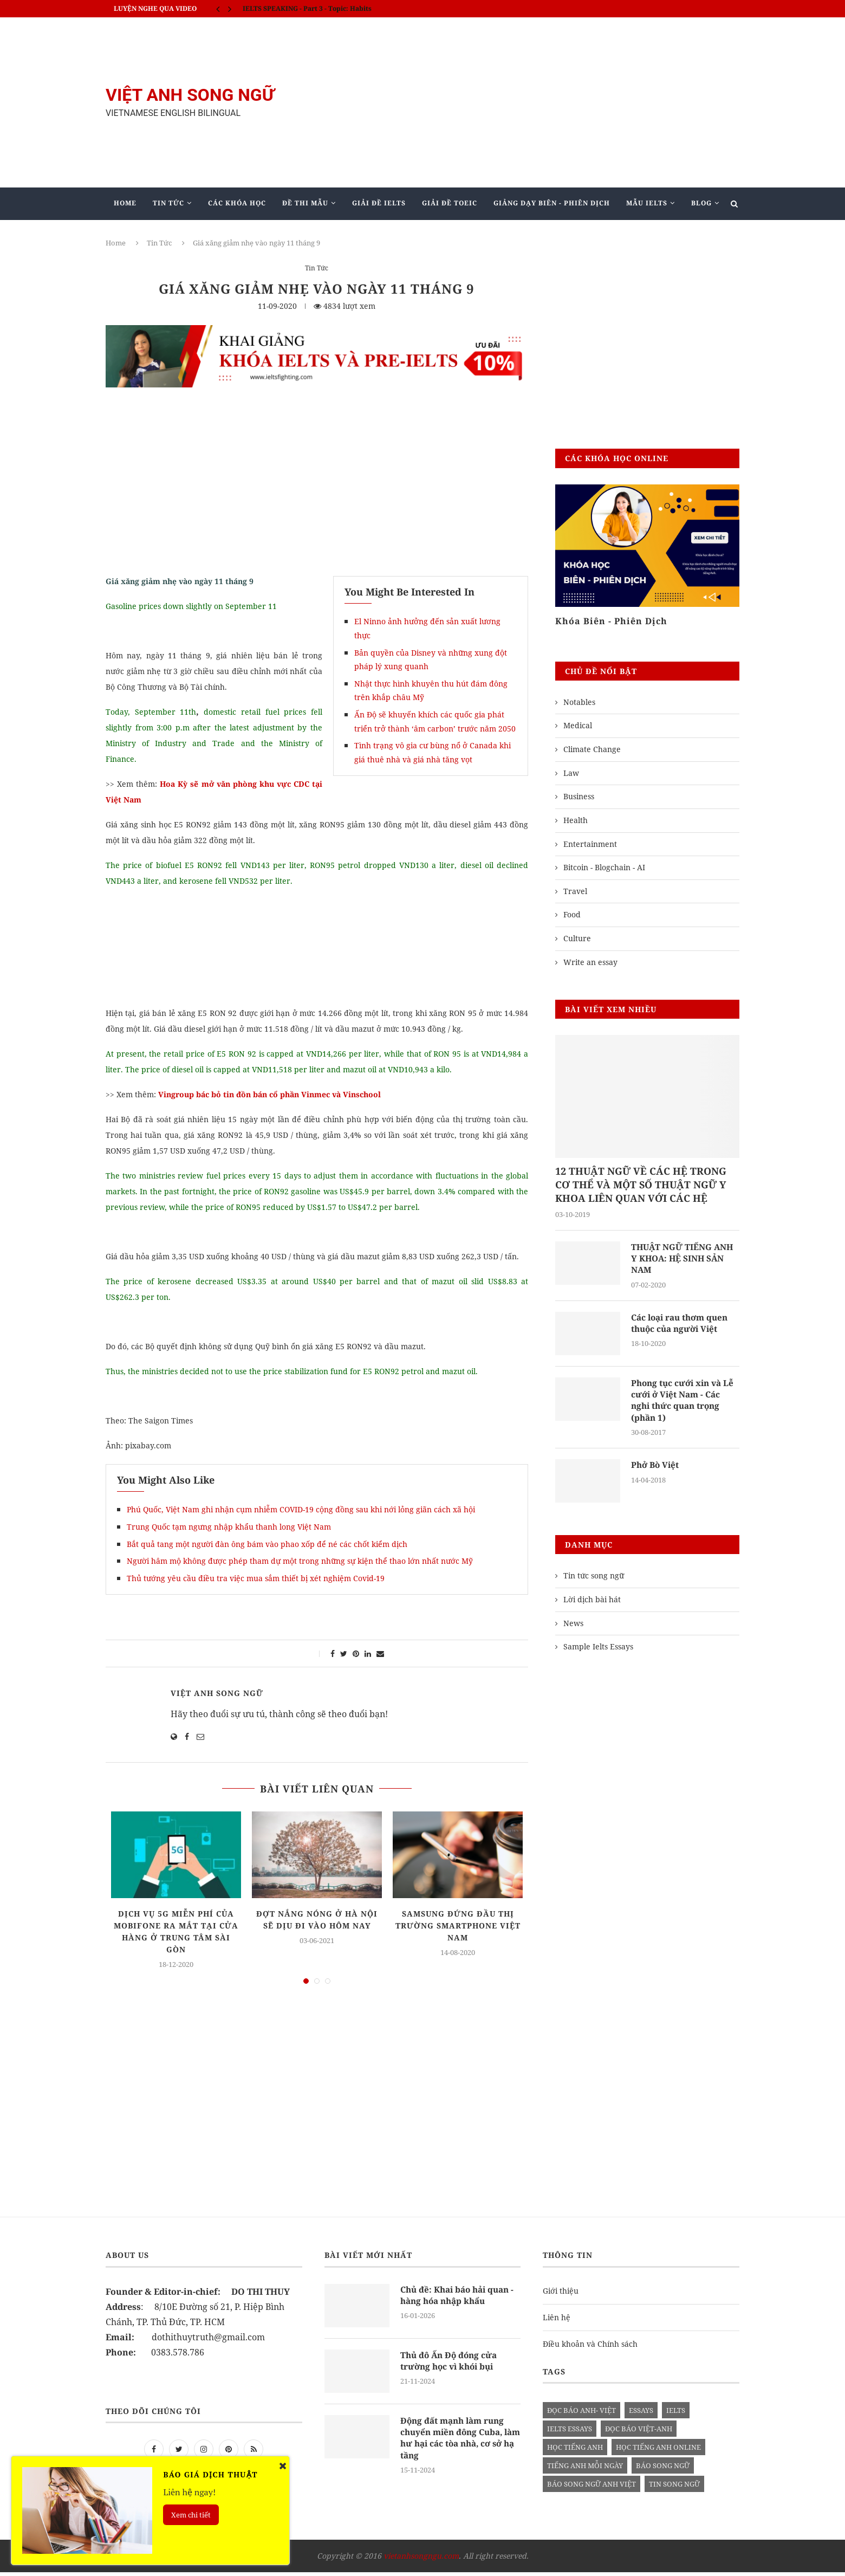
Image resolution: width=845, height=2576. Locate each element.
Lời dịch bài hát (592, 1603)
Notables (579, 702)
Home (125, 203)
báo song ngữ (663, 2470)
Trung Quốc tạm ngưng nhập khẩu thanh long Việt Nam (229, 1527)
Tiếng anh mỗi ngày (585, 2470)
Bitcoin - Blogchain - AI (604, 867)
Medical (577, 725)
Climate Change (592, 749)
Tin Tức (168, 203)
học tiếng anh (575, 2451)
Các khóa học (237, 203)
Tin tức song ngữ (593, 1580)
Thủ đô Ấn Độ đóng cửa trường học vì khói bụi (451, 2365)
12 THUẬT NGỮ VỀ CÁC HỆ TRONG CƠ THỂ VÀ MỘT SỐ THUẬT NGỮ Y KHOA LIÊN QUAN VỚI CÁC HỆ (640, 1184)
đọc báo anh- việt (581, 2414)
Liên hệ (556, 2321)
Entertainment (590, 844)
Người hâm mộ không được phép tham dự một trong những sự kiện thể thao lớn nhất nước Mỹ (300, 1561)
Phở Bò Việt (656, 1469)
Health (575, 820)
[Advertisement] (530, 102)
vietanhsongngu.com (421, 2560)
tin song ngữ (674, 2488)
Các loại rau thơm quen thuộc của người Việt (682, 1325)
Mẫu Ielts (646, 203)
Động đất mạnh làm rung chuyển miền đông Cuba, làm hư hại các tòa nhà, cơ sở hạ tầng (458, 2443)
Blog (701, 203)
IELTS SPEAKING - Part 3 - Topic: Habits (307, 8)
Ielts (675, 2414)
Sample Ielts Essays (598, 1650)
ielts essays (569, 2433)
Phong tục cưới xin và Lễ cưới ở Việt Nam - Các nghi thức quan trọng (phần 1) (685, 1403)
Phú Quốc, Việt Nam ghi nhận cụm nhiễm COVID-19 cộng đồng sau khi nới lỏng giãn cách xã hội (301, 1509)
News (573, 1627)
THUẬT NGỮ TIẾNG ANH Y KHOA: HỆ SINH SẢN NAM (684, 1259)
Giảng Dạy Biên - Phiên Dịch (551, 203)
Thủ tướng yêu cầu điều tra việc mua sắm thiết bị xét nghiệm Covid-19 (256, 1578)
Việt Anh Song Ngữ (217, 1693)
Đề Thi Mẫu (305, 203)
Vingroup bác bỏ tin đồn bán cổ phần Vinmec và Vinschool (269, 1094)
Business (578, 796)
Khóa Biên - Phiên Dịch (611, 621)
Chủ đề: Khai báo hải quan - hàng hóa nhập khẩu (458, 2300)
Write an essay (590, 962)
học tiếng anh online (658, 2451)
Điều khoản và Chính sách (590, 2347)
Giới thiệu (560, 2294)
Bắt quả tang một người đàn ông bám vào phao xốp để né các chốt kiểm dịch (267, 1544)
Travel (575, 891)
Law (571, 773)
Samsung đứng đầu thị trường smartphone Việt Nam (458, 1925)
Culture (577, 938)
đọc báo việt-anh (638, 2433)
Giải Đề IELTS (379, 203)
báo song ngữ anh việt (591, 2488)
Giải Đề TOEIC (449, 203)
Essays (641, 2414)
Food (572, 914)
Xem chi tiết (191, 2515)
